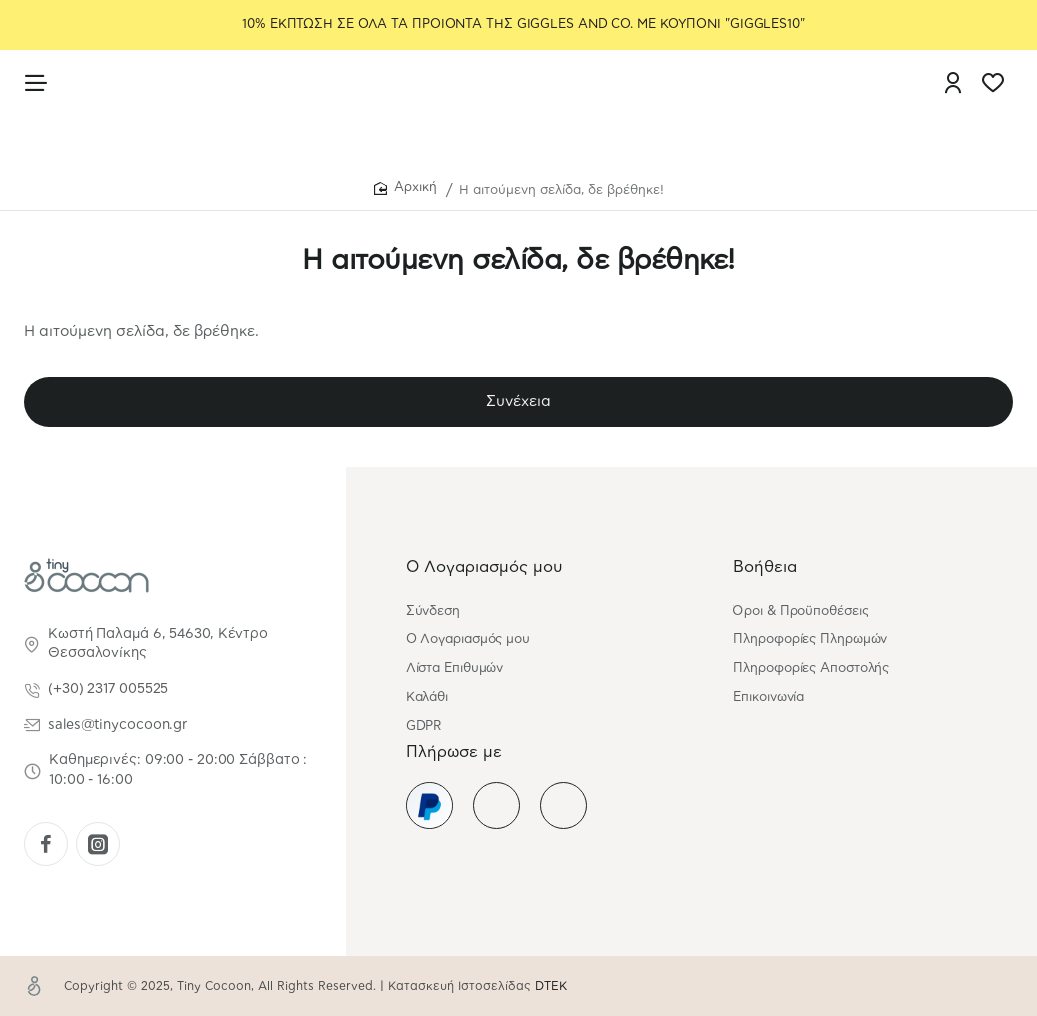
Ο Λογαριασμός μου (484, 567)
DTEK (551, 986)
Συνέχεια (518, 401)
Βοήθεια (765, 567)
